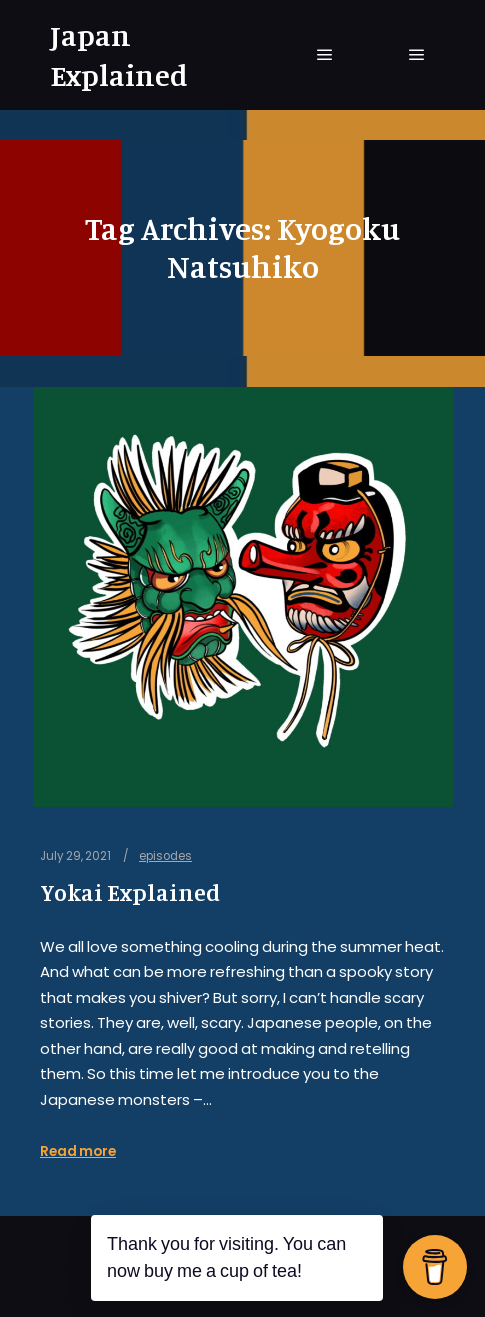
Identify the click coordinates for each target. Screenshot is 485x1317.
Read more (78, 1151)
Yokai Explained (130, 892)
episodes (165, 856)
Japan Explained (119, 55)
